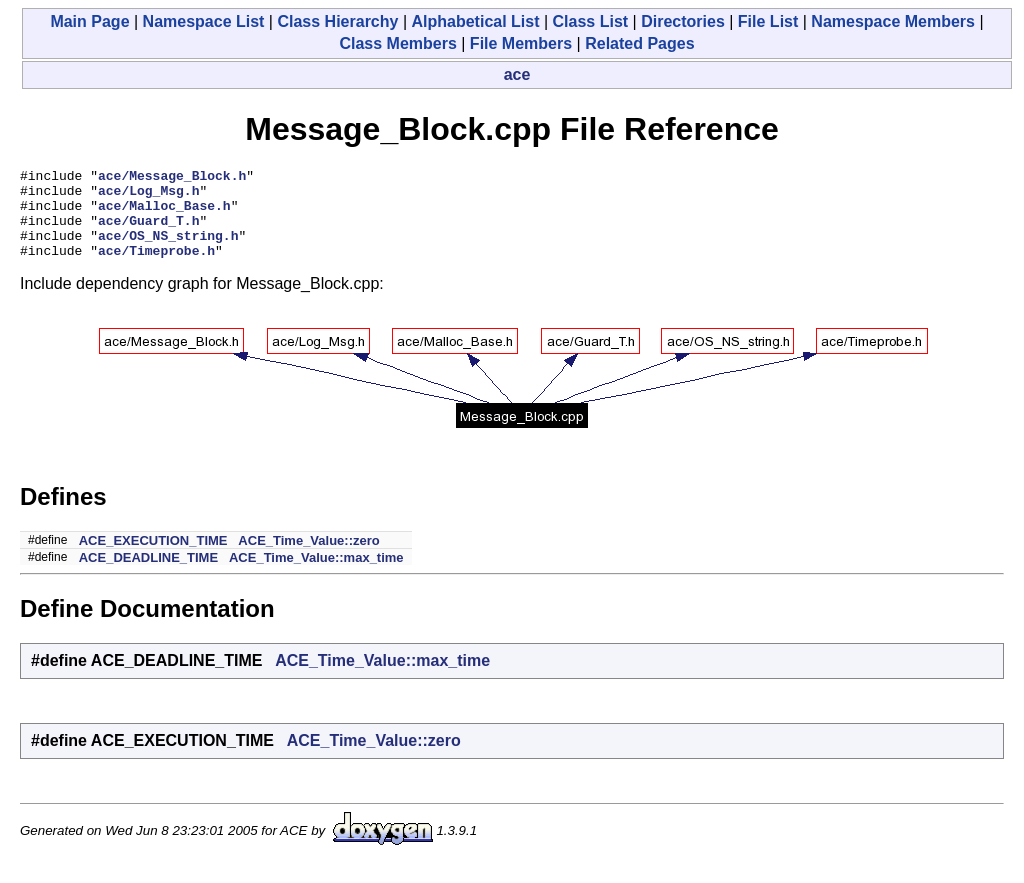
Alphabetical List (475, 21)
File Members (521, 43)
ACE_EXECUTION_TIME (153, 558)
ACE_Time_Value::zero (308, 558)
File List (768, 21)
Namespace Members (893, 21)
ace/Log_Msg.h (148, 196)
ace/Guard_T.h (148, 232)
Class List (591, 21)
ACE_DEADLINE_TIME (148, 575)
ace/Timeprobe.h (156, 268)
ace (517, 74)
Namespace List (204, 21)
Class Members (397, 43)
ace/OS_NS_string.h (168, 250)
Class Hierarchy (337, 21)
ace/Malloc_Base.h (164, 214)
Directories (683, 21)
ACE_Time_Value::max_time (316, 575)
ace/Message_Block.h (172, 178)
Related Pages (639, 43)
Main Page (89, 21)
